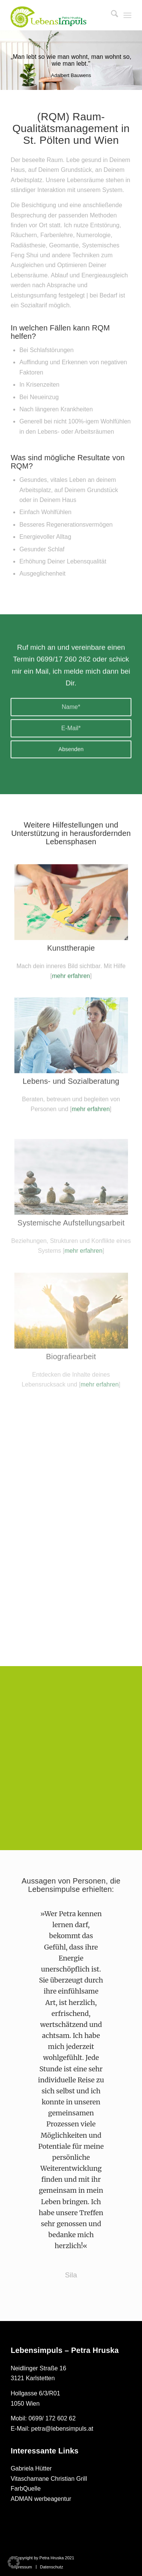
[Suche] (110, 15)
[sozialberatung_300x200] (71, 1084)
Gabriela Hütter (31, 2468)
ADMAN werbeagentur (41, 2499)
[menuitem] (110, 15)
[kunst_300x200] (71, 929)
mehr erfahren (71, 1003)
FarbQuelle (26, 2488)
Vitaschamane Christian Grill (49, 2478)
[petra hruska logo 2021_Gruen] (48, 17)
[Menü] (127, 15)
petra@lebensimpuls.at (62, 2428)
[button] (13, 2562)
